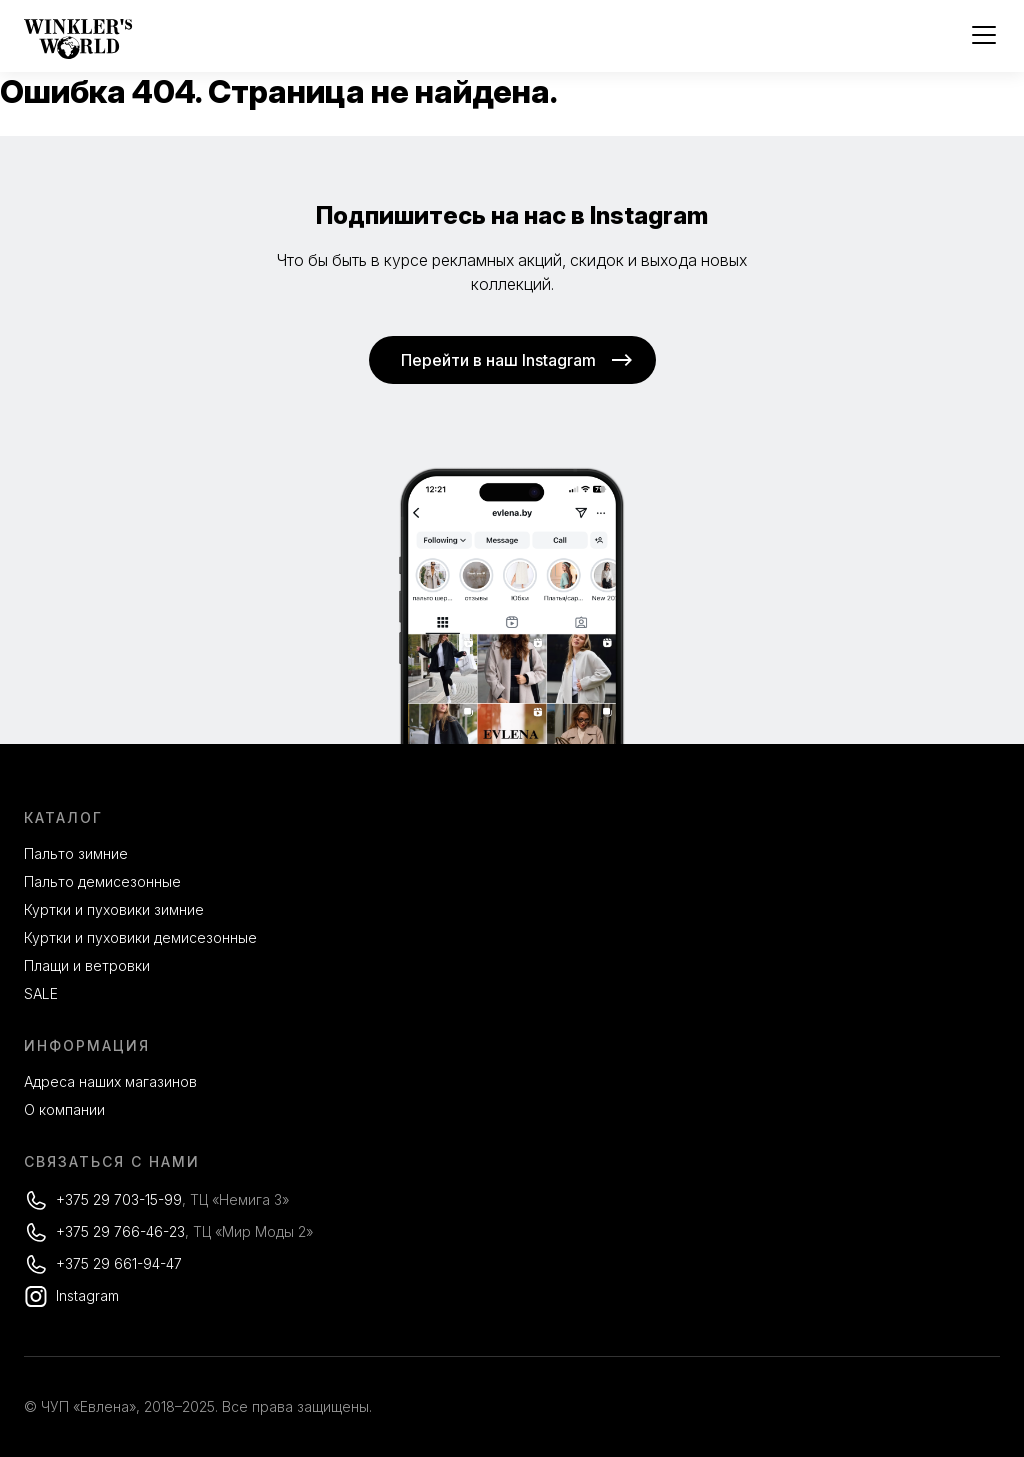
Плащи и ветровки (87, 965)
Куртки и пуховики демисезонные (140, 937)
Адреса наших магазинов (110, 1081)
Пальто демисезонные (102, 881)
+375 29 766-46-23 (120, 1231)
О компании (64, 1109)
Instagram (87, 1295)
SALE (41, 993)
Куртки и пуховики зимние (114, 909)
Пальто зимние (76, 853)
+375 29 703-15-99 (119, 1199)
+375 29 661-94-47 (119, 1263)
